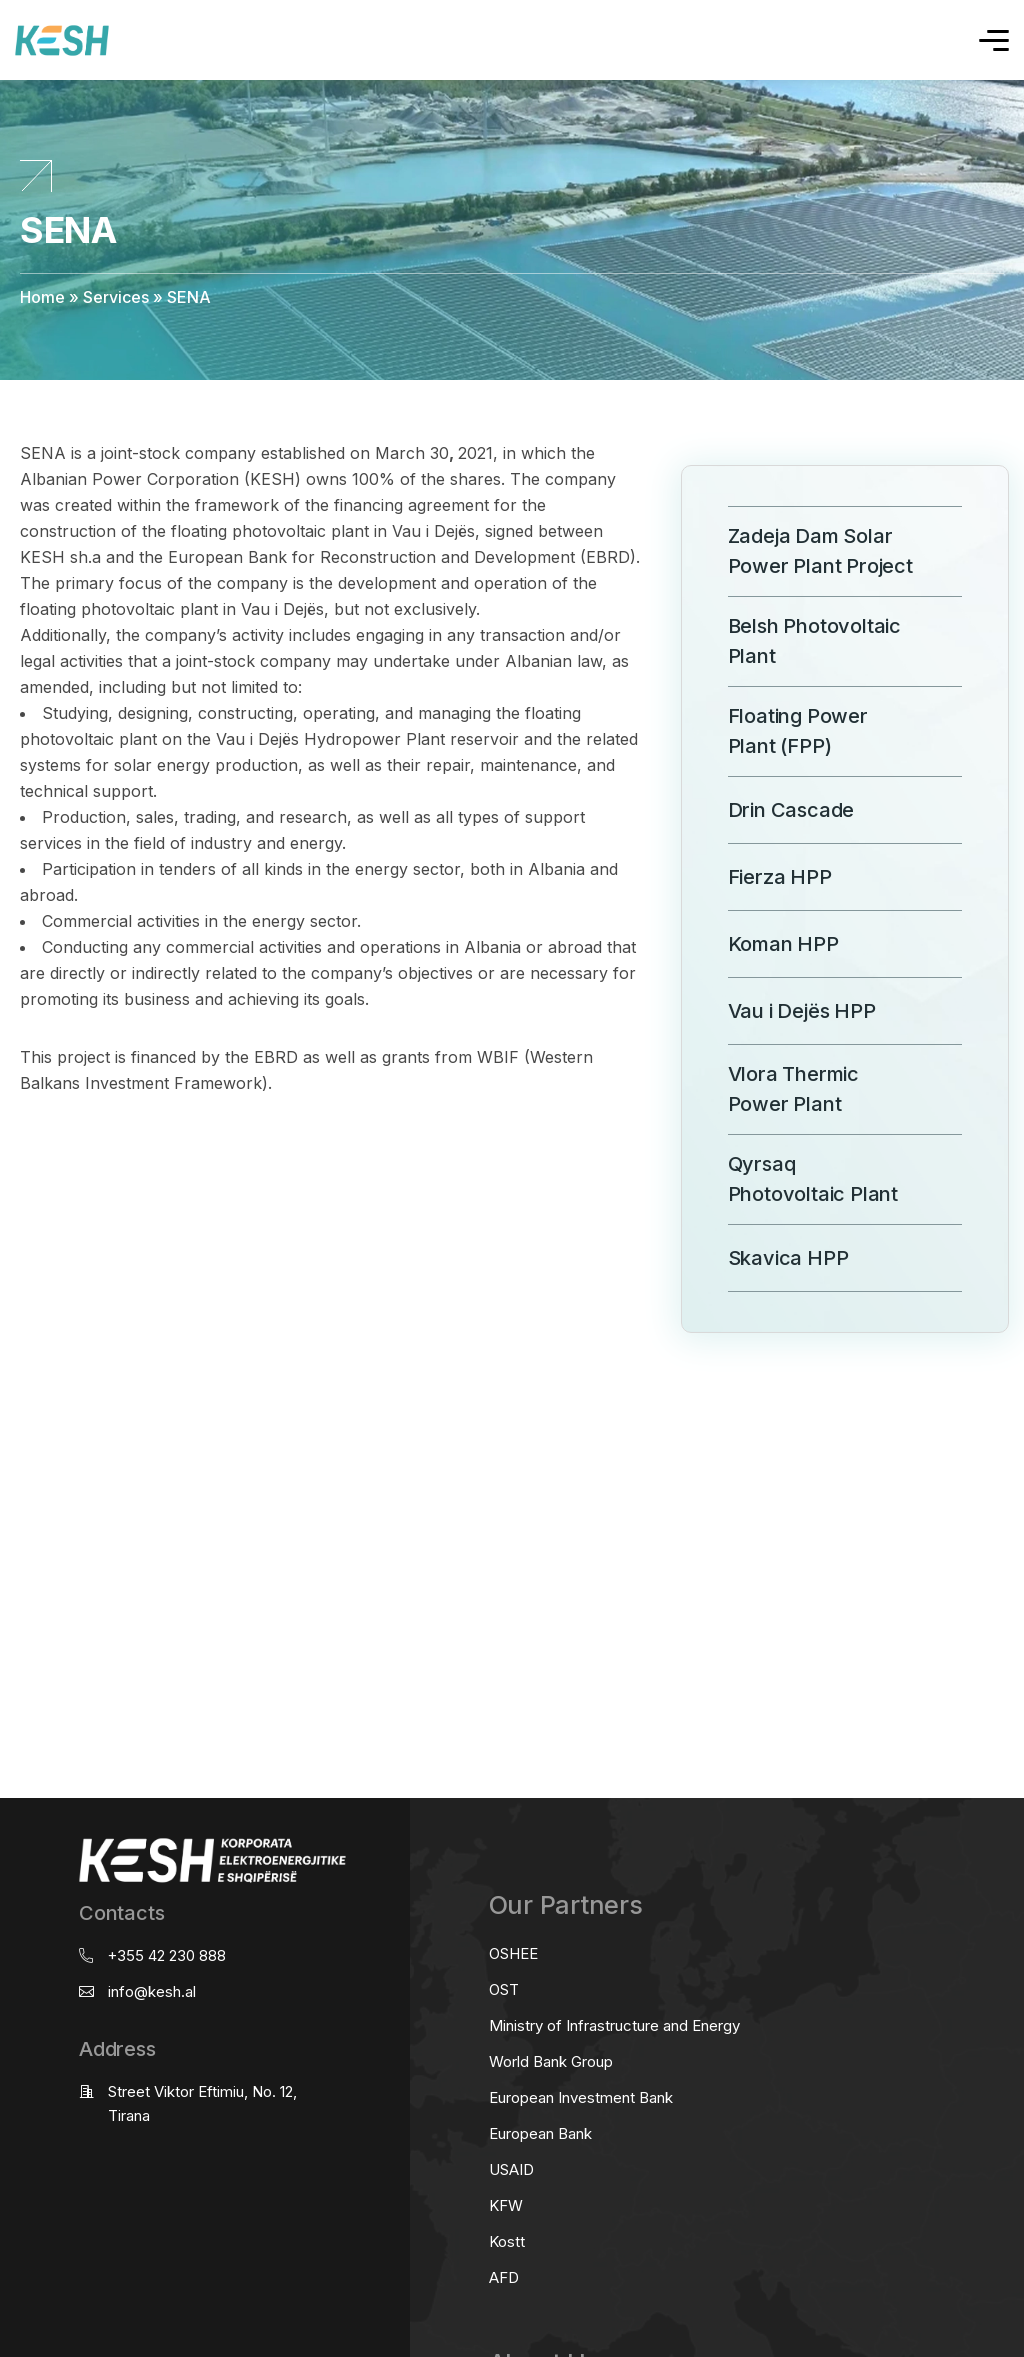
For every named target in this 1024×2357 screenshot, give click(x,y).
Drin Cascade (767, 809)
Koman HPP (759, 943)
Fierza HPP (755, 876)
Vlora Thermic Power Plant (769, 1089)
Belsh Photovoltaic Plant (790, 641)
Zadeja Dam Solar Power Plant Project (796, 551)
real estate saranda (7, 1360)
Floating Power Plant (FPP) (773, 731)
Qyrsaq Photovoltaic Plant (788, 1179)
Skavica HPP (764, 1257)
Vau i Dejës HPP (777, 1010)
